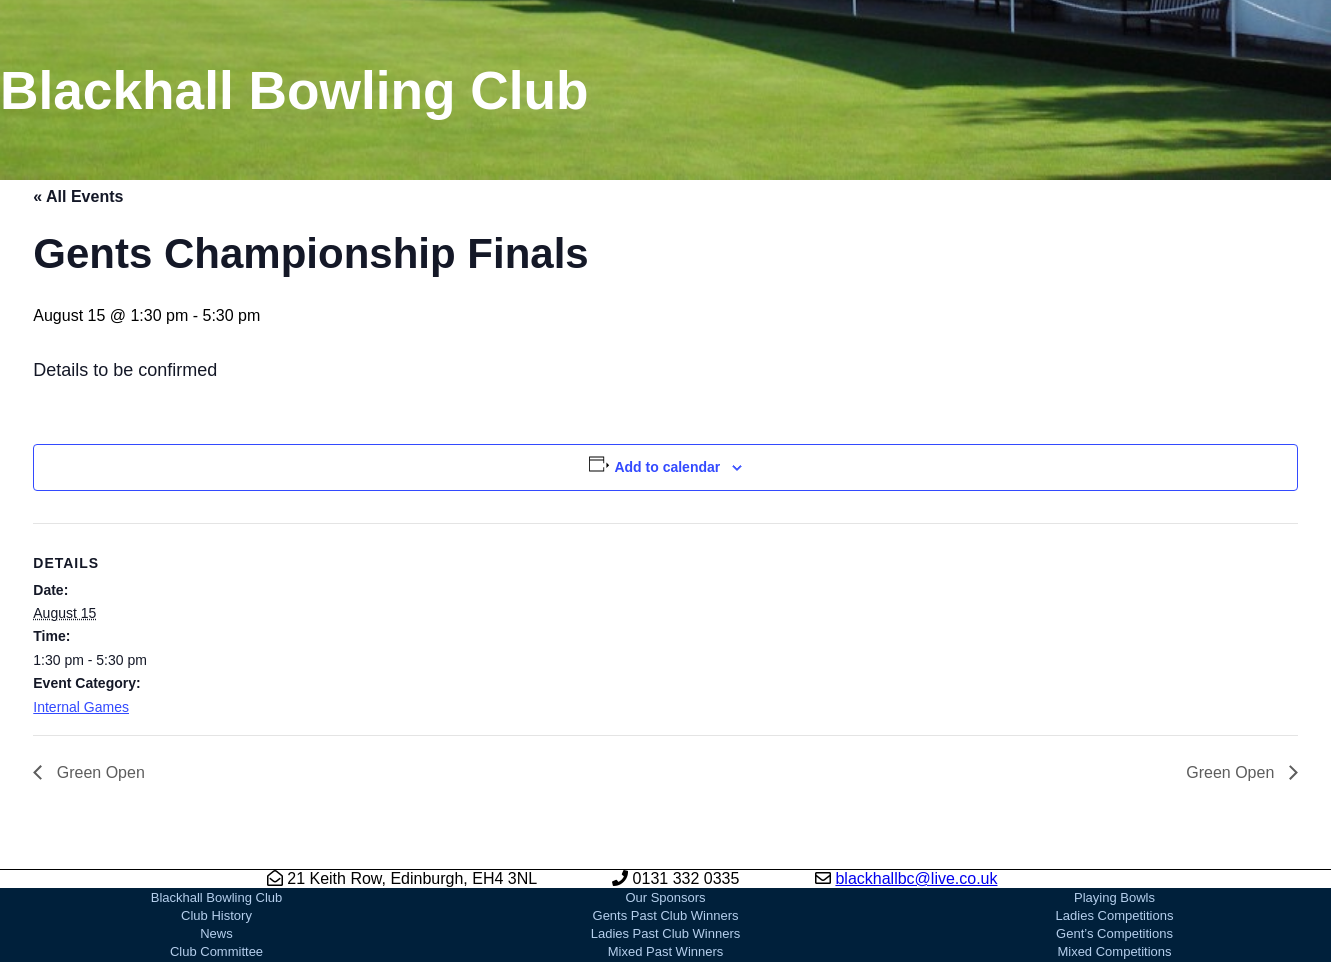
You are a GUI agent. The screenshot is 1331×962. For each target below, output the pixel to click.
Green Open (98, 772)
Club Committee (216, 951)
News (216, 933)
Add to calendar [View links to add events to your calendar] (667, 467)
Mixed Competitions (1114, 951)
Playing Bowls (1114, 897)
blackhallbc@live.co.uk (916, 878)
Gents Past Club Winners (666, 915)
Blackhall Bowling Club (217, 897)
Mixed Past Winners (666, 951)
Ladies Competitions (1115, 915)
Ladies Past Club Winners (666, 933)
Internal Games (81, 707)
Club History (216, 915)
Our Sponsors (665, 897)
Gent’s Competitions (1114, 933)
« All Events (78, 196)
